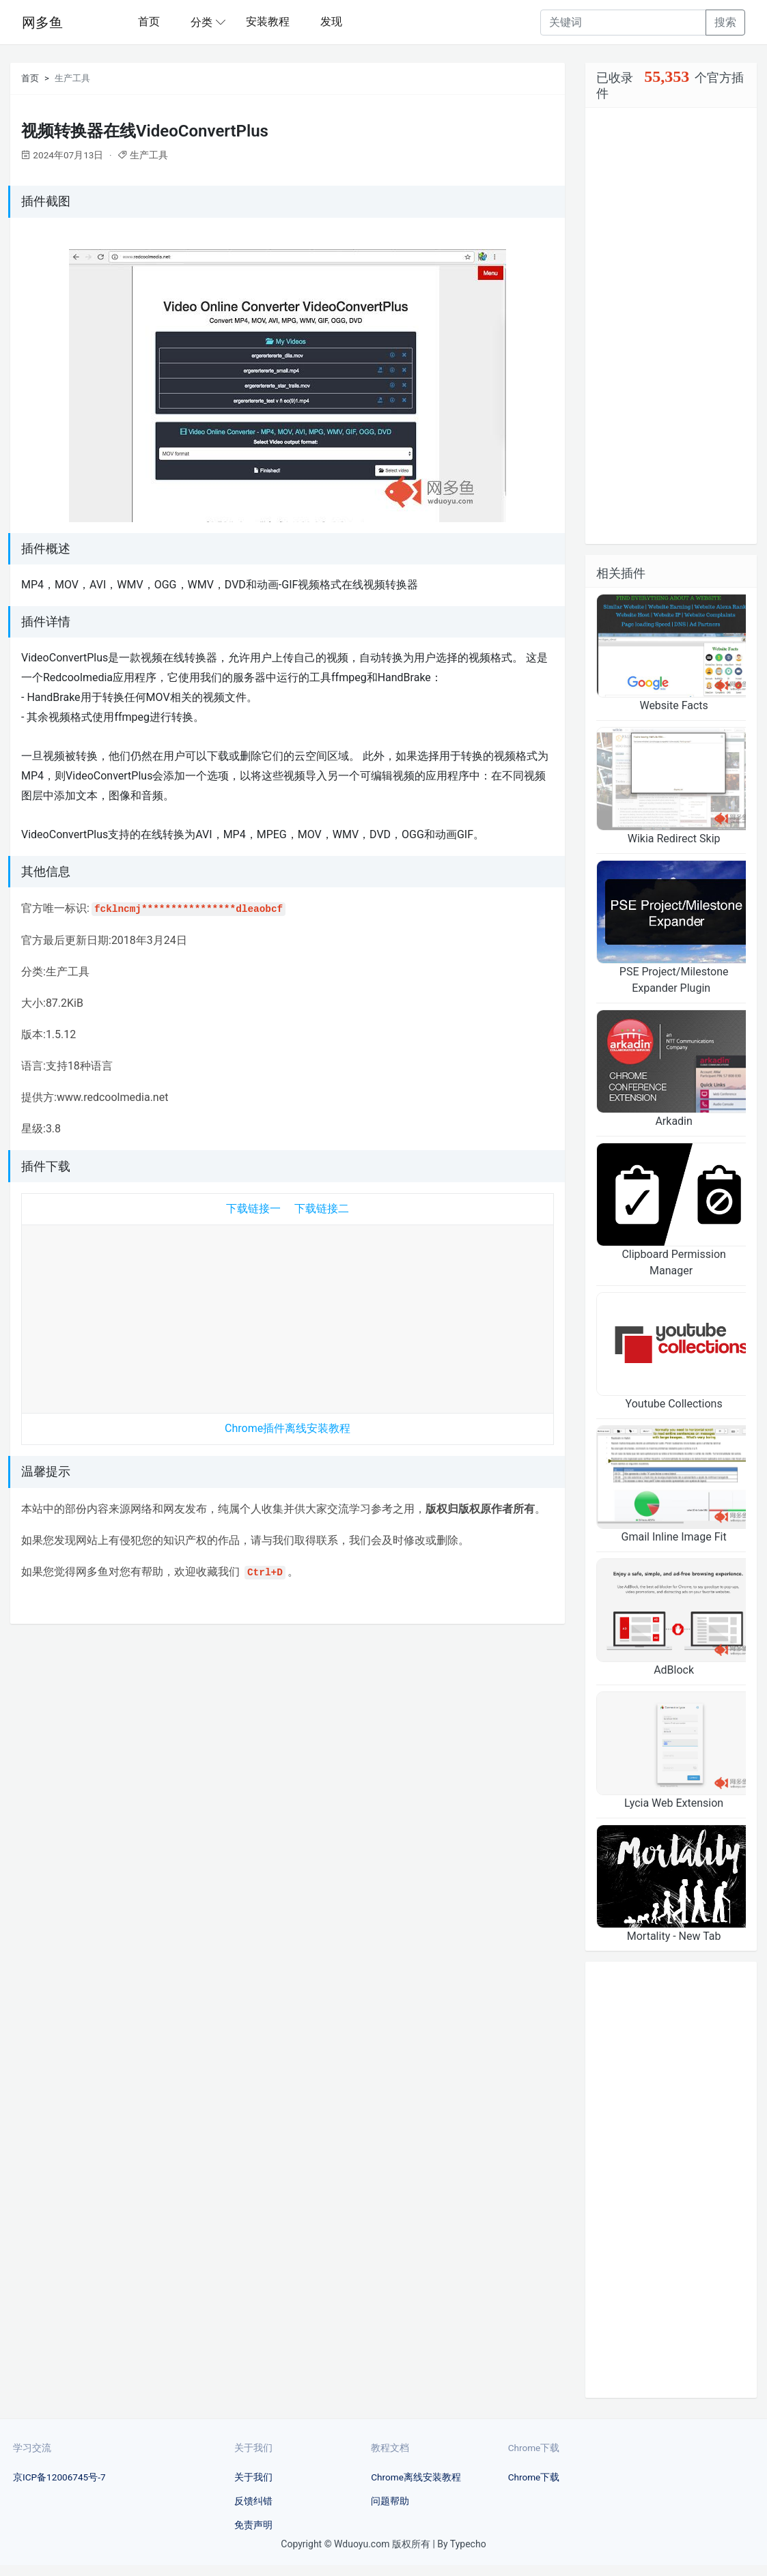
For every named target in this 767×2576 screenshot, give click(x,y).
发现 (331, 21)
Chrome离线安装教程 (416, 2477)
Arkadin (673, 1121)
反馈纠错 (253, 2500)
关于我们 (253, 2477)
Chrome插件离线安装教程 (287, 1428)
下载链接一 (253, 1208)
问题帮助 (390, 2500)
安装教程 (268, 21)
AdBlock (674, 1669)
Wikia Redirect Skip (674, 838)
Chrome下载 (534, 2477)
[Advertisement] (287, 1316)
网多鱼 (42, 22)
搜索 (725, 22)
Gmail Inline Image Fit (674, 1536)
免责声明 (253, 2524)
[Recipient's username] (623, 22)
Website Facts (673, 705)
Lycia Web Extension (673, 1803)
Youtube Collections (674, 1403)
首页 (149, 21)
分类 (201, 22)
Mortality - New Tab (674, 1936)
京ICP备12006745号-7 (59, 2477)
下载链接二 (321, 1208)
